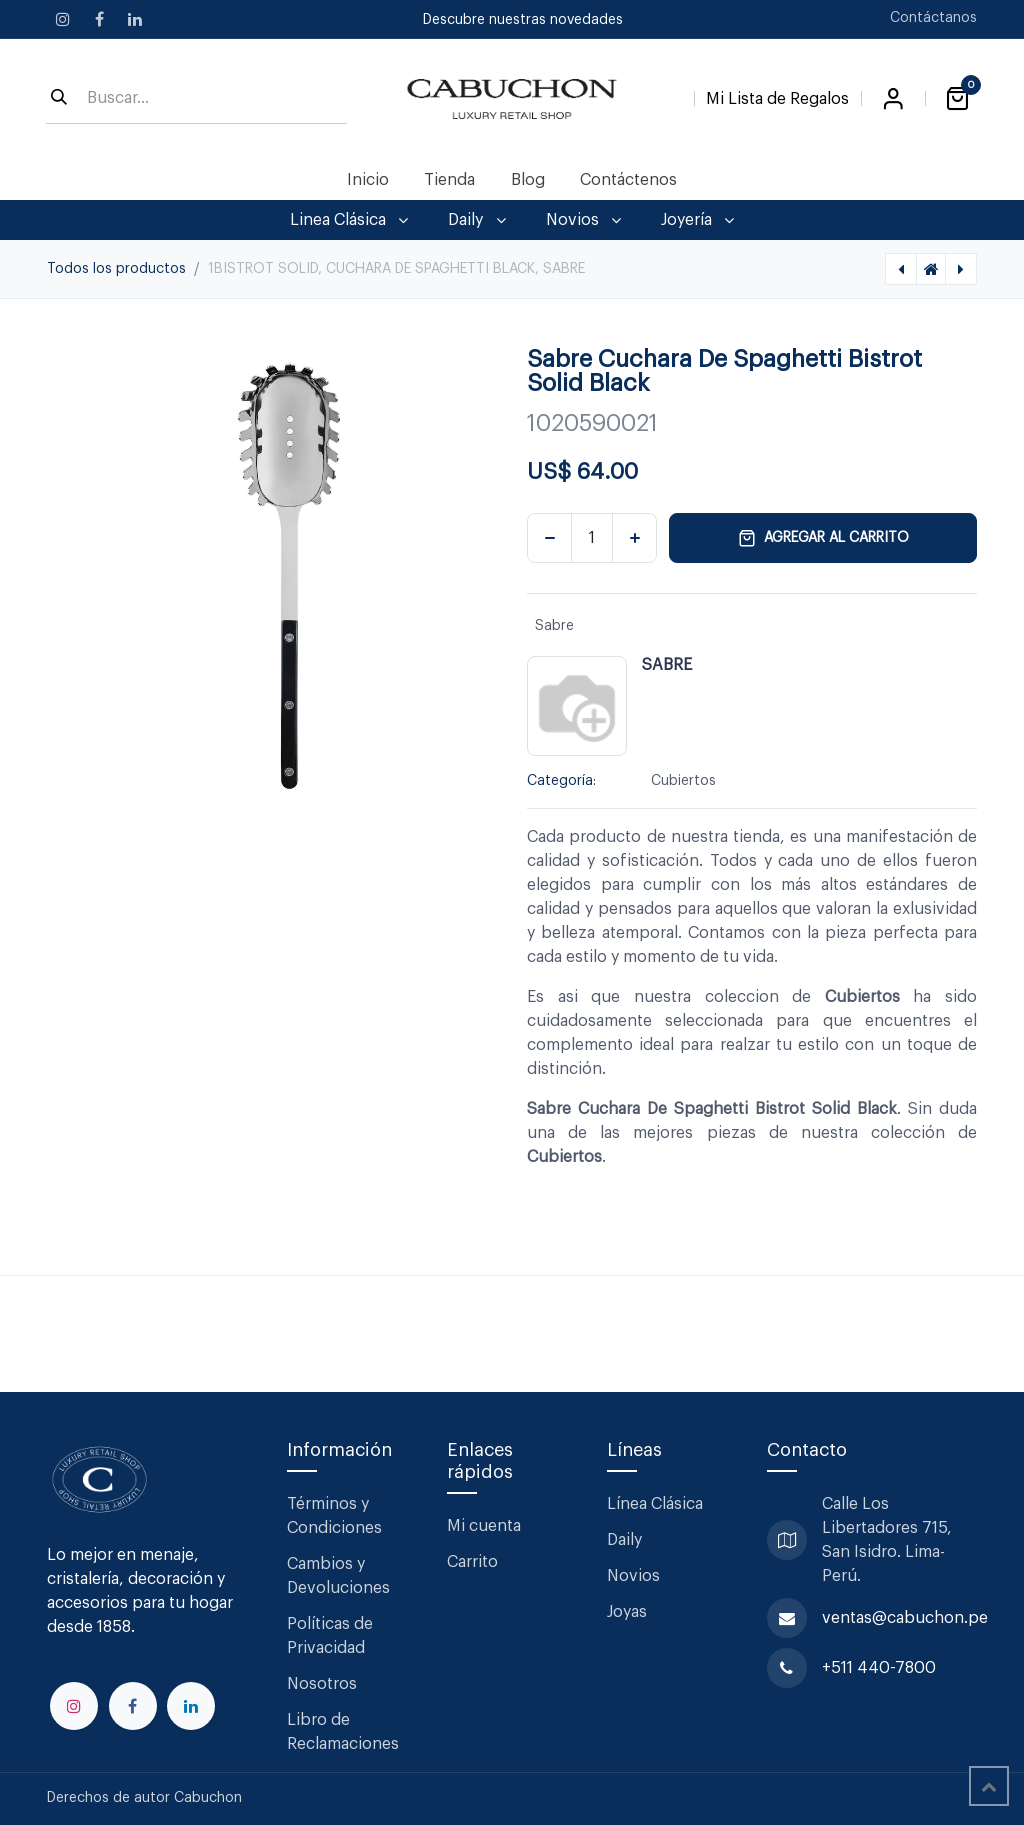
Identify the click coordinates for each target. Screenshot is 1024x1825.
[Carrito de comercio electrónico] (957, 99)
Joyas (627, 1612)
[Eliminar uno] (549, 538)
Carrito (472, 1562)
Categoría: (561, 781)
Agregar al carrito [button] (823, 538)
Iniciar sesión (893, 99)
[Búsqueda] (59, 99)
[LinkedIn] (135, 19)
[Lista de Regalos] (777, 95)
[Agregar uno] (634, 538)
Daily (624, 1540)
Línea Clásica (655, 1504)
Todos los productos (116, 269)
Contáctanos (933, 18)
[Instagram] (63, 19)
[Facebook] (99, 19)
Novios (633, 1576)
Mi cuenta (484, 1526)
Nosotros (322, 1684)
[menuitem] (368, 180)
